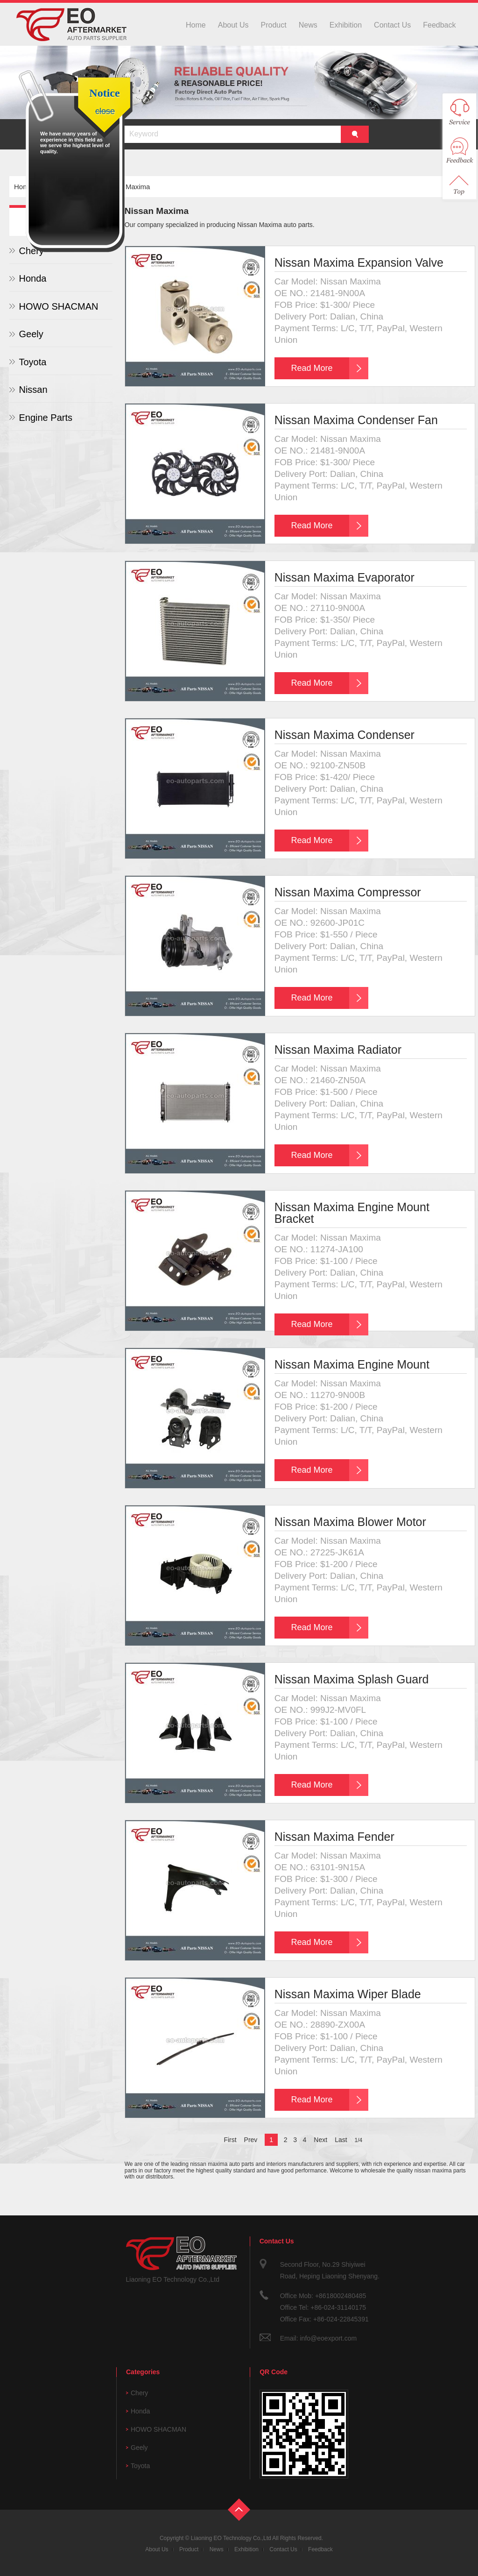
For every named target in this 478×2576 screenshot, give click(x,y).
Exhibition (346, 25)
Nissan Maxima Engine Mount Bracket (351, 1212)
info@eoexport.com (328, 2338)
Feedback (439, 25)
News (308, 25)
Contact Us (392, 25)
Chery (139, 2393)
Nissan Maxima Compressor (347, 892)
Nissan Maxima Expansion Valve (358, 262)
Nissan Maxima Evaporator (344, 577)
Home (196, 25)
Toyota (32, 362)
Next (320, 2139)
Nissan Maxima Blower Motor (350, 1521)
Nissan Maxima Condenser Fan (356, 419)
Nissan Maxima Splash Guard (351, 1679)
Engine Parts (45, 417)
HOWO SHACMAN (58, 306)
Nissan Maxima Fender (334, 1836)
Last (341, 2139)
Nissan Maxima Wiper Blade (347, 1994)
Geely (31, 334)
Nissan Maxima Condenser (344, 734)
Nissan (33, 389)
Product (274, 25)
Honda (32, 278)
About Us (233, 25)
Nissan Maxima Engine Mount (351, 1364)
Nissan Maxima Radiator (337, 1049)
